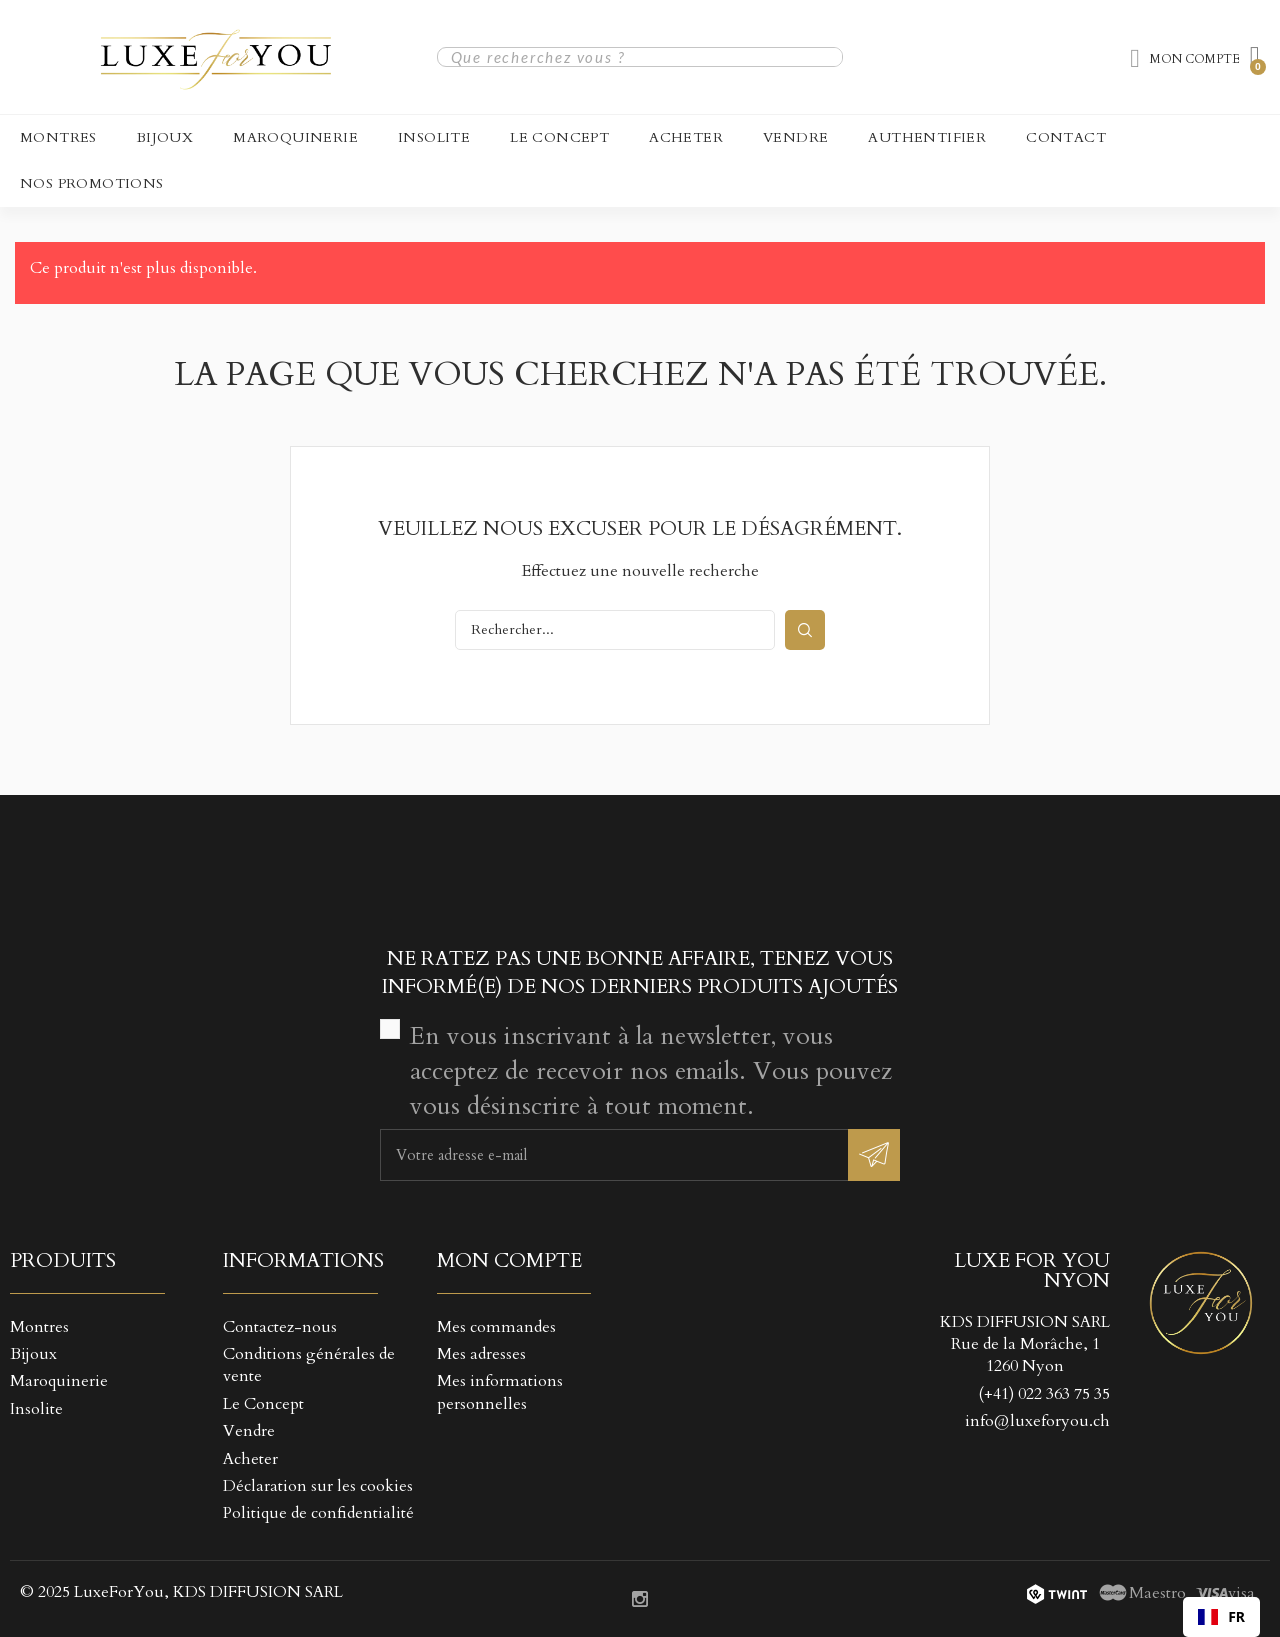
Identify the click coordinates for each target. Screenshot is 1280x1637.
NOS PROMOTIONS (92, 183)
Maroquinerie (295, 137)
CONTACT (1066, 137)
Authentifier (927, 137)
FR (1221, 1616)
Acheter (686, 137)
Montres (58, 137)
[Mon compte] (1185, 59)
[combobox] (1221, 1617)
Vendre (795, 137)
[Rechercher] (615, 630)
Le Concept (559, 137)
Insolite (434, 137)
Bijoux (165, 137)
